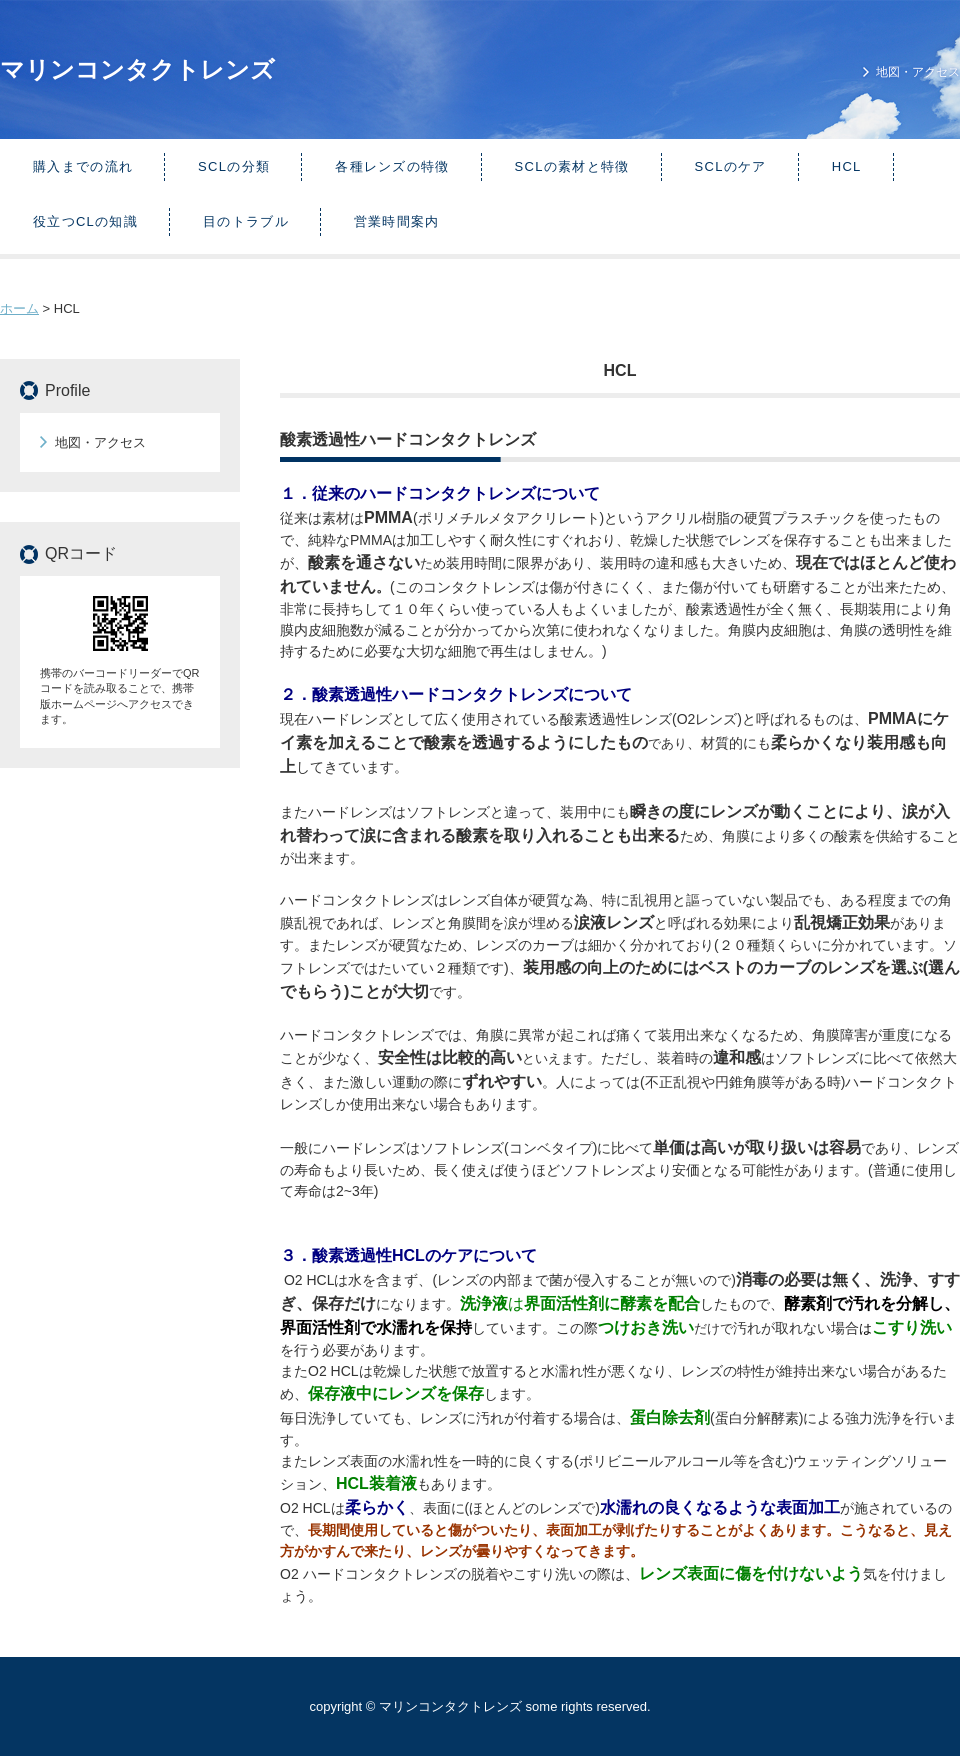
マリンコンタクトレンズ (137, 69)
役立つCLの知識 (85, 221)
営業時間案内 (397, 221)
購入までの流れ (83, 166)
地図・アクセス (918, 72)
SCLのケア (731, 166)
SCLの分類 (234, 166)
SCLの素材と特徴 (572, 166)
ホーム (19, 308)
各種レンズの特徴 (392, 166)
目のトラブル (246, 221)
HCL (847, 166)
